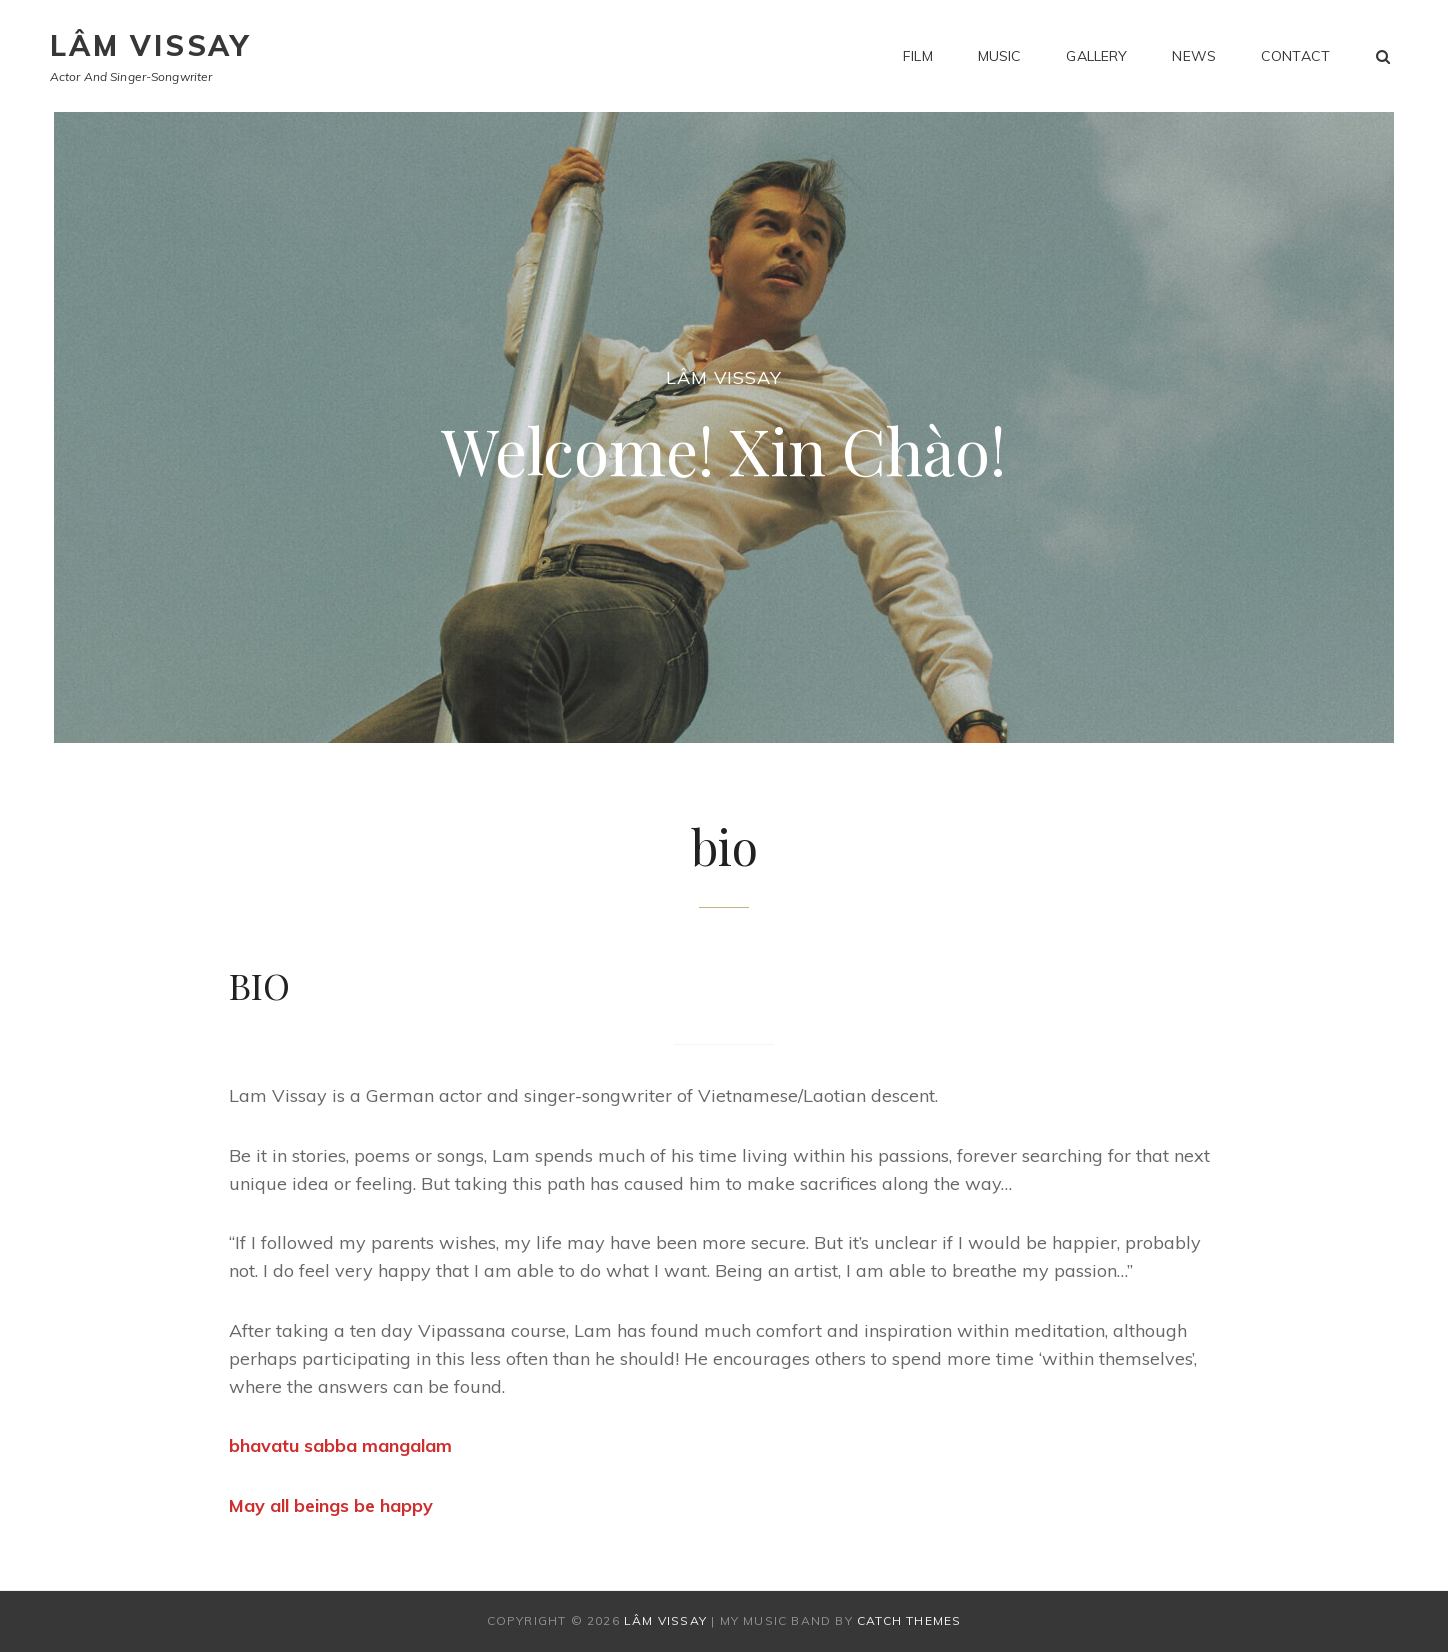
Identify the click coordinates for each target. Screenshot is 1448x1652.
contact (1295, 56)
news (1194, 56)
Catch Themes (909, 1620)
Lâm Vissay (150, 45)
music (1000, 56)
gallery (1096, 56)
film (918, 56)
